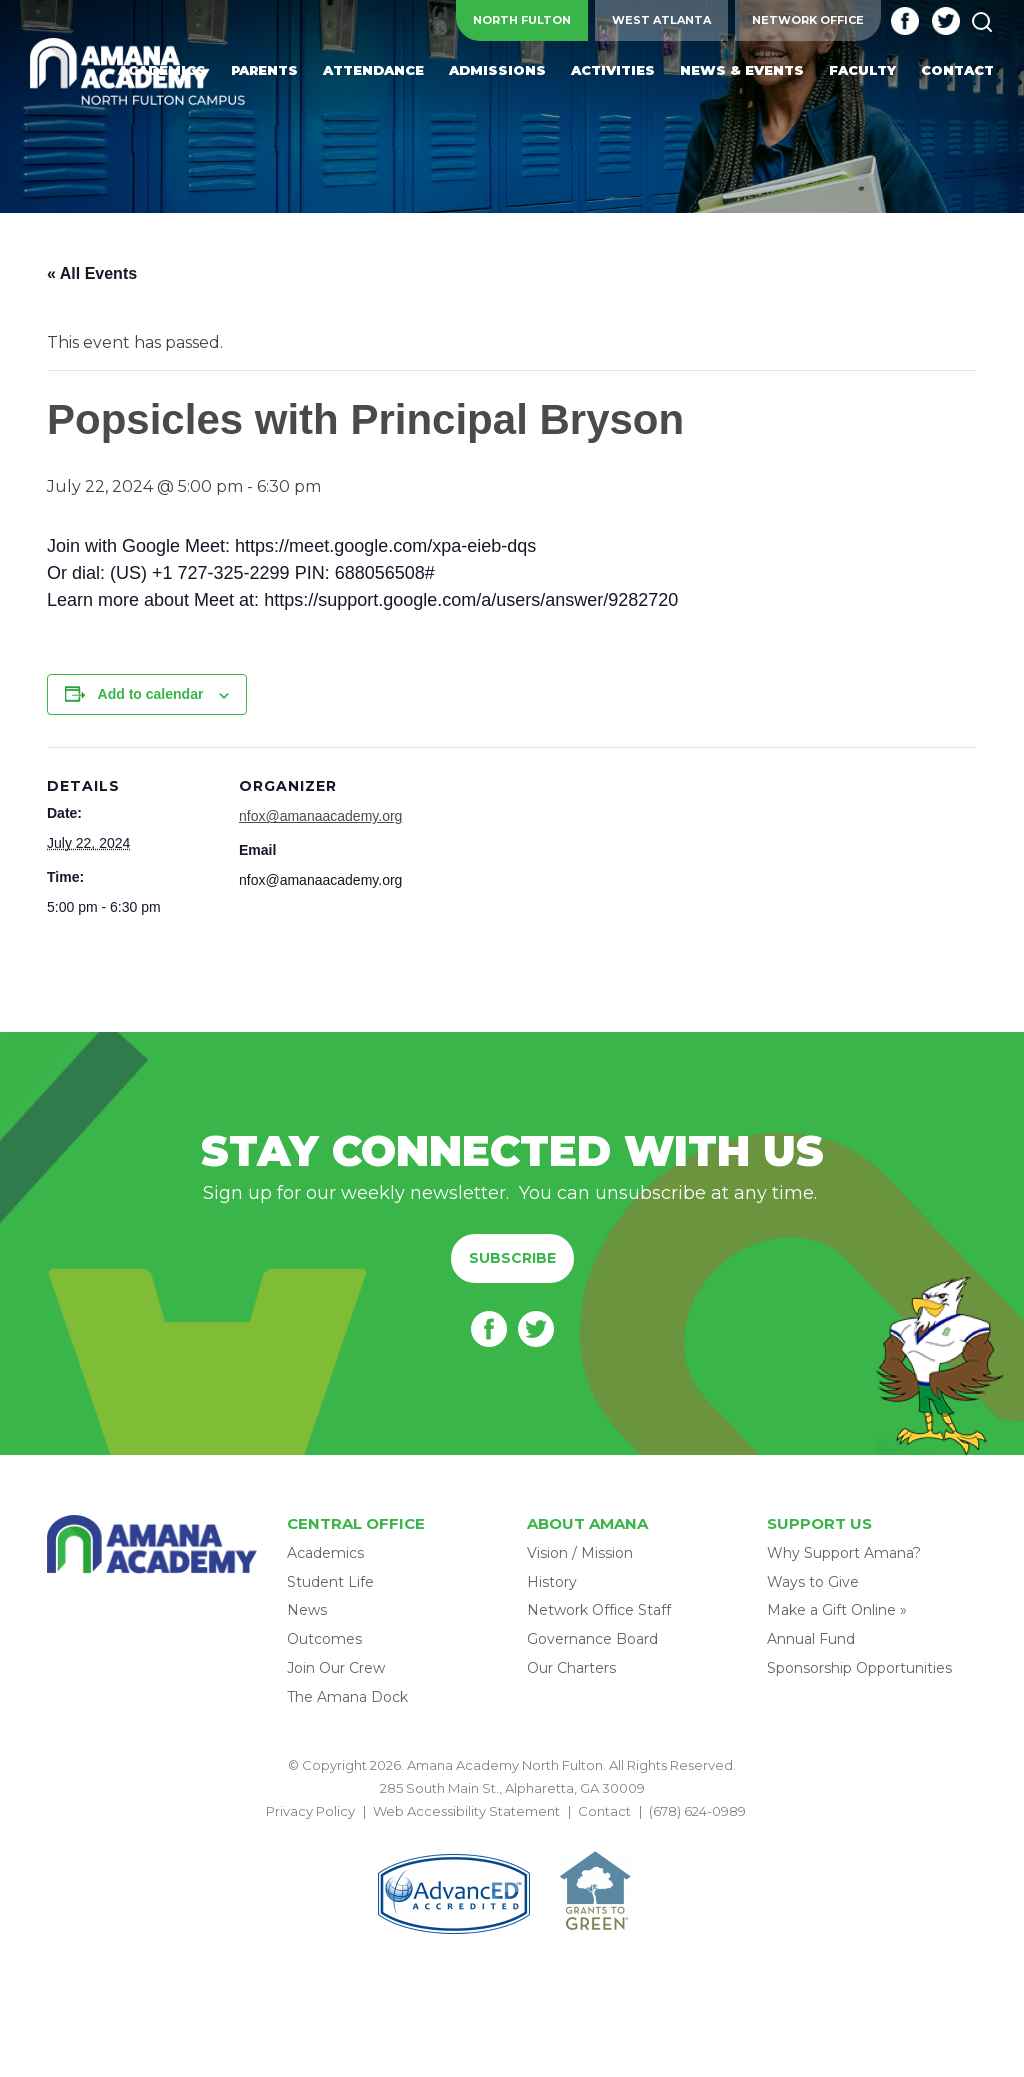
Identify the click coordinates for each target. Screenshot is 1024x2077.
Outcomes (324, 1639)
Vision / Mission (580, 1553)
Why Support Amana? (844, 1553)
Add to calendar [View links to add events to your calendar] (151, 694)
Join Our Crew (336, 1668)
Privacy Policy (310, 1811)
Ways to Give (813, 1582)
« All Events (92, 273)
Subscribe (512, 1258)
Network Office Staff (599, 1610)
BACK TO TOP (512, 1835)
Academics (325, 1553)
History (552, 1582)
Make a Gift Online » (837, 1610)
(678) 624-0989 (697, 1811)
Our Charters (571, 1668)
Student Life (330, 1582)
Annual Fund (811, 1639)
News (307, 1610)
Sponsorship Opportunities (859, 1668)
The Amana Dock (347, 1697)
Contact (604, 1811)
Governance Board (592, 1639)
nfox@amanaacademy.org (320, 816)
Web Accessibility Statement (466, 1811)
